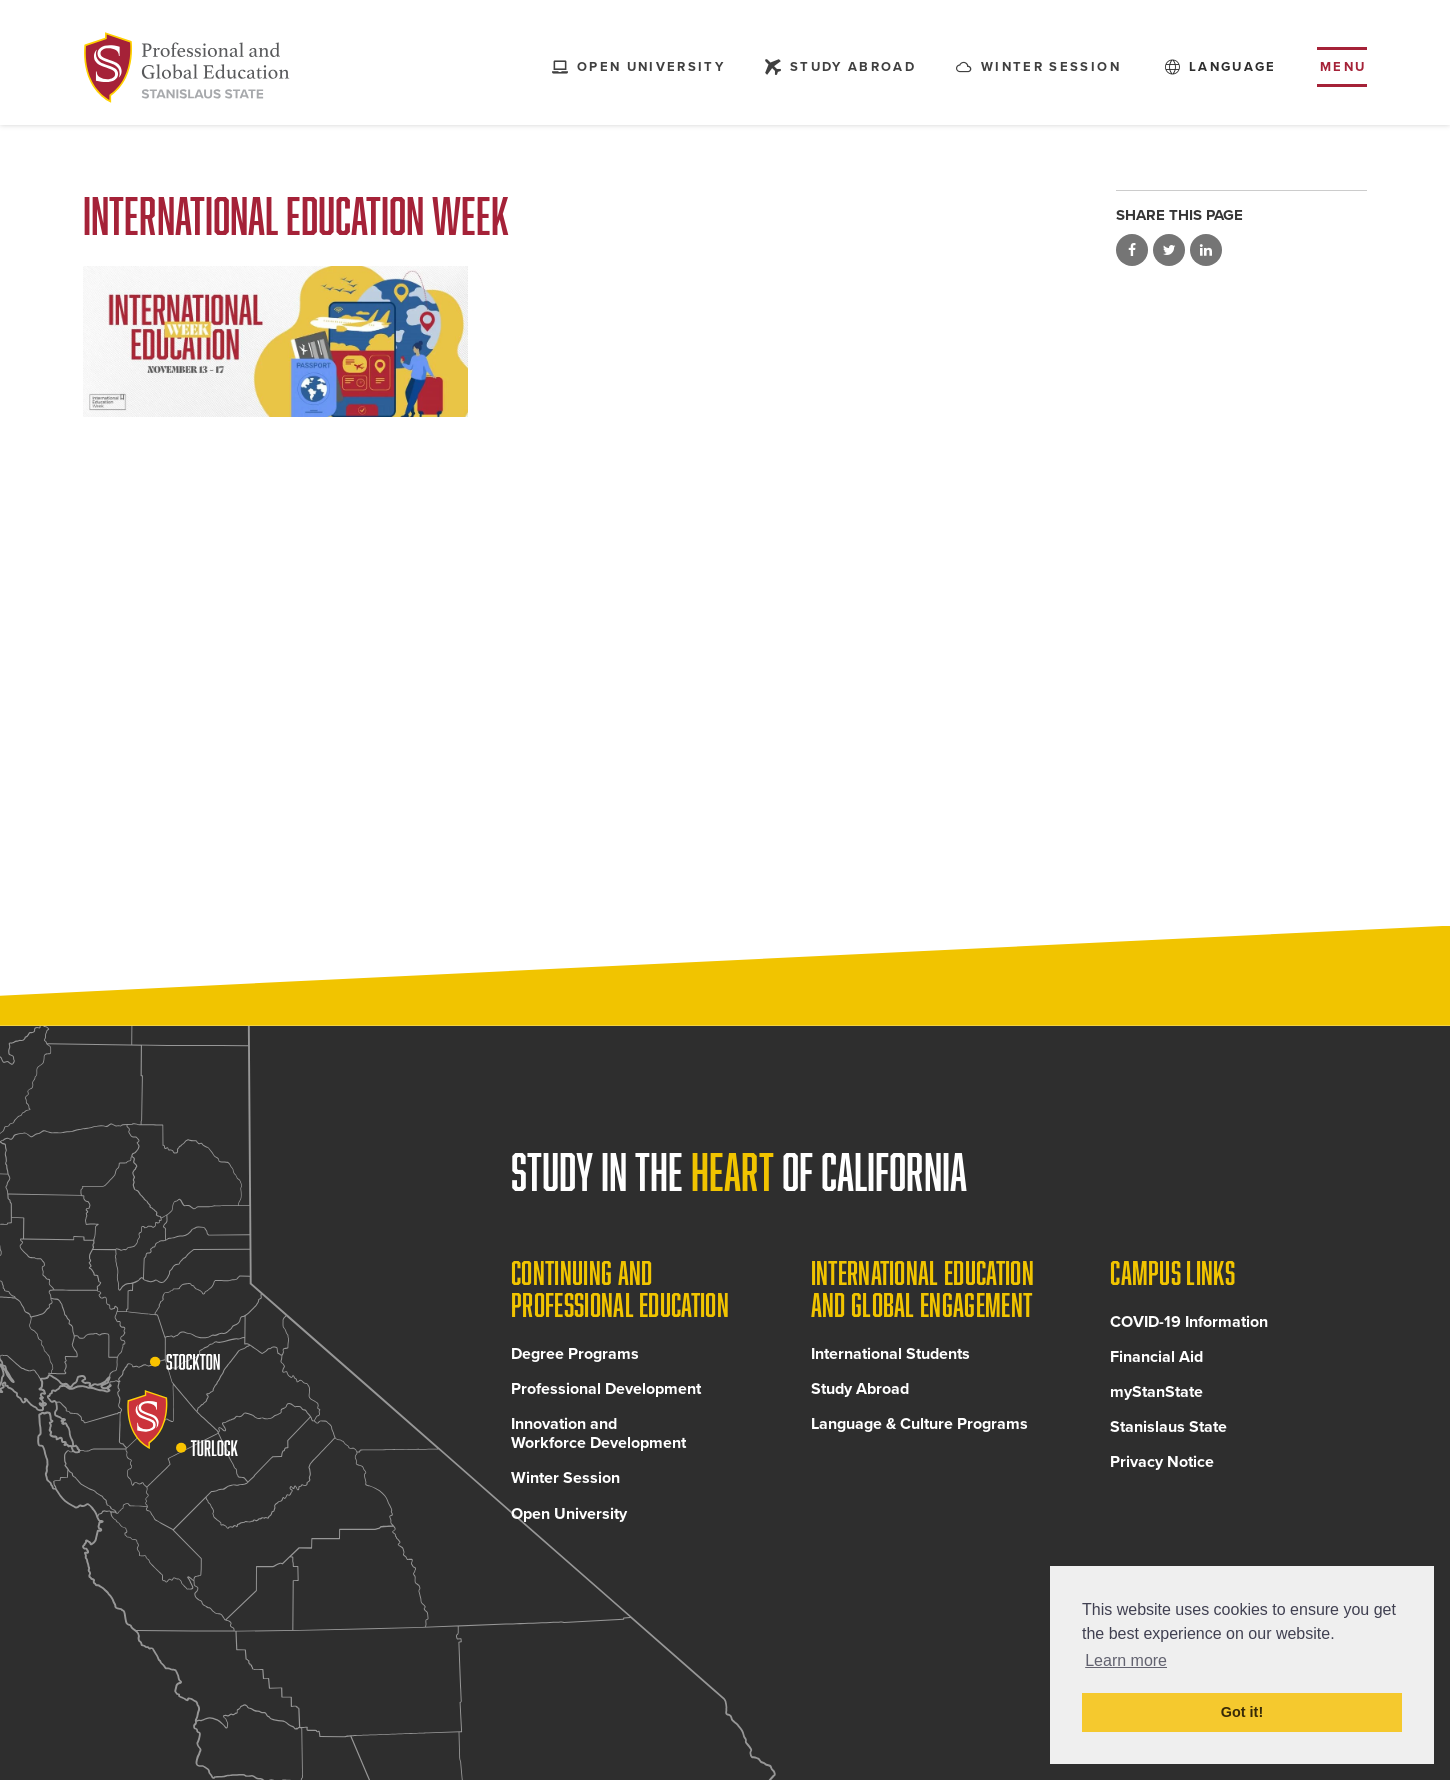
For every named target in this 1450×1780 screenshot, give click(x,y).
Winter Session (565, 1491)
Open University (569, 1526)
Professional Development (606, 1401)
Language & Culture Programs (919, 1436)
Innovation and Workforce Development (598, 1445)
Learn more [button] (1126, 1660)
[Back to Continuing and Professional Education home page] (191, 70)
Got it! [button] (1242, 1712)
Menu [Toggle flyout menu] (1343, 69)
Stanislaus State (1168, 1439)
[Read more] (275, 341)
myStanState (1156, 1404)
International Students (890, 1366)
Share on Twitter (1169, 250)
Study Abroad (860, 1401)
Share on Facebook (1132, 250)
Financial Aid (1156, 1369)
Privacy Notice (1162, 1475)
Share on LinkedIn (1206, 250)
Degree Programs (575, 1366)
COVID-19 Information (1189, 1334)
